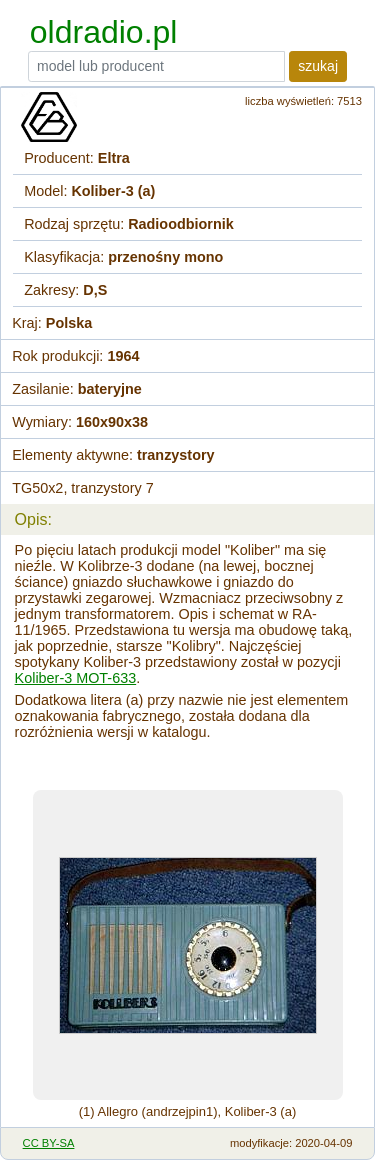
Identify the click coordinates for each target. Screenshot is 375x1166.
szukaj (318, 66)
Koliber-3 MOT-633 (76, 678)
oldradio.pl (104, 32)
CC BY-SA (49, 1143)
